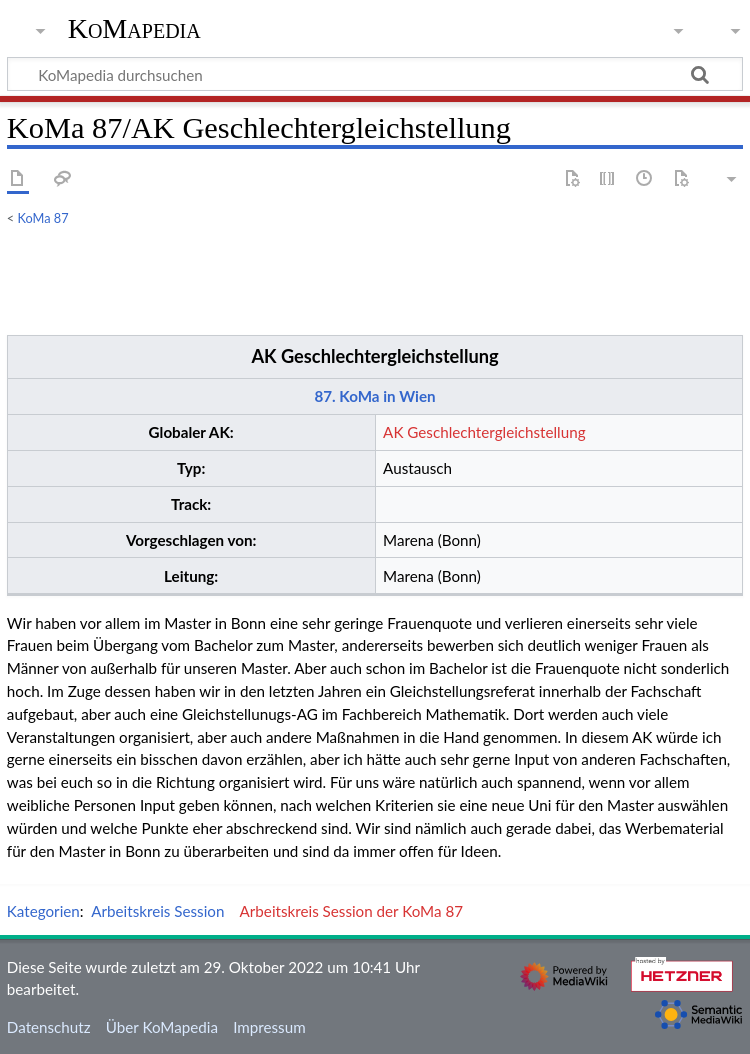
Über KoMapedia (162, 1027)
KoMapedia (134, 29)
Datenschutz (49, 1027)
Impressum (269, 1027)
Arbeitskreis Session (157, 911)
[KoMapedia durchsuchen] (375, 74)
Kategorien (43, 911)
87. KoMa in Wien (374, 396)
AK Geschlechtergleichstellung (374, 356)
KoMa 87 (43, 218)
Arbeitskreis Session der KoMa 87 (351, 911)
